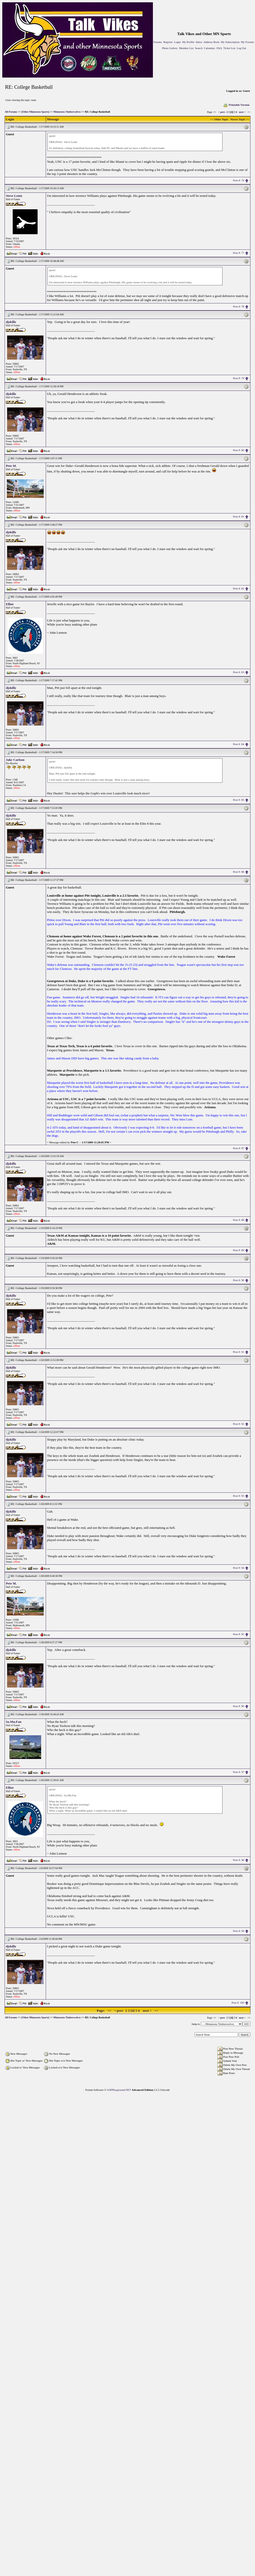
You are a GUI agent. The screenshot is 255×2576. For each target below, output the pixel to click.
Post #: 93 (238, 1495)
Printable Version (236, 104)
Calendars (209, 48)
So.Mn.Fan (13, 1722)
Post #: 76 (238, 180)
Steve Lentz (14, 196)
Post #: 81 (238, 516)
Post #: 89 (238, 1250)
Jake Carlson (15, 760)
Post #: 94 (238, 1567)
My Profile (188, 41)
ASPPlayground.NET (119, 2089)
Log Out (241, 48)
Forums (157, 41)
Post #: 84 (238, 744)
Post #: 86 (238, 871)
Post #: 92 (238, 1423)
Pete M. (11, 466)
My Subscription (230, 41)
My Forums (247, 41)
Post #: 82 (238, 588)
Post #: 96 (238, 1706)
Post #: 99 (238, 1930)
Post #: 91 (238, 1351)
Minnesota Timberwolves (67, 111)
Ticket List (229, 48)
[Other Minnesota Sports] (35, 111)
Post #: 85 (238, 799)
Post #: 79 (238, 378)
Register (168, 41)
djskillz (11, 322)
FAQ (219, 48)
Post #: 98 (238, 1859)
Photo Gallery (170, 48)
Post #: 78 (238, 306)
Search (198, 48)
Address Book (211, 41)
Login (177, 41)
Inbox (199, 41)
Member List (186, 48)
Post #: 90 (238, 1280)
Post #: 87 (238, 1148)
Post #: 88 (238, 1219)
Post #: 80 (238, 450)
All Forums (11, 111)
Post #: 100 (238, 2002)
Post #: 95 (238, 1634)
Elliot (9, 604)
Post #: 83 (238, 672)
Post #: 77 (238, 252)
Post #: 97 (238, 1771)
